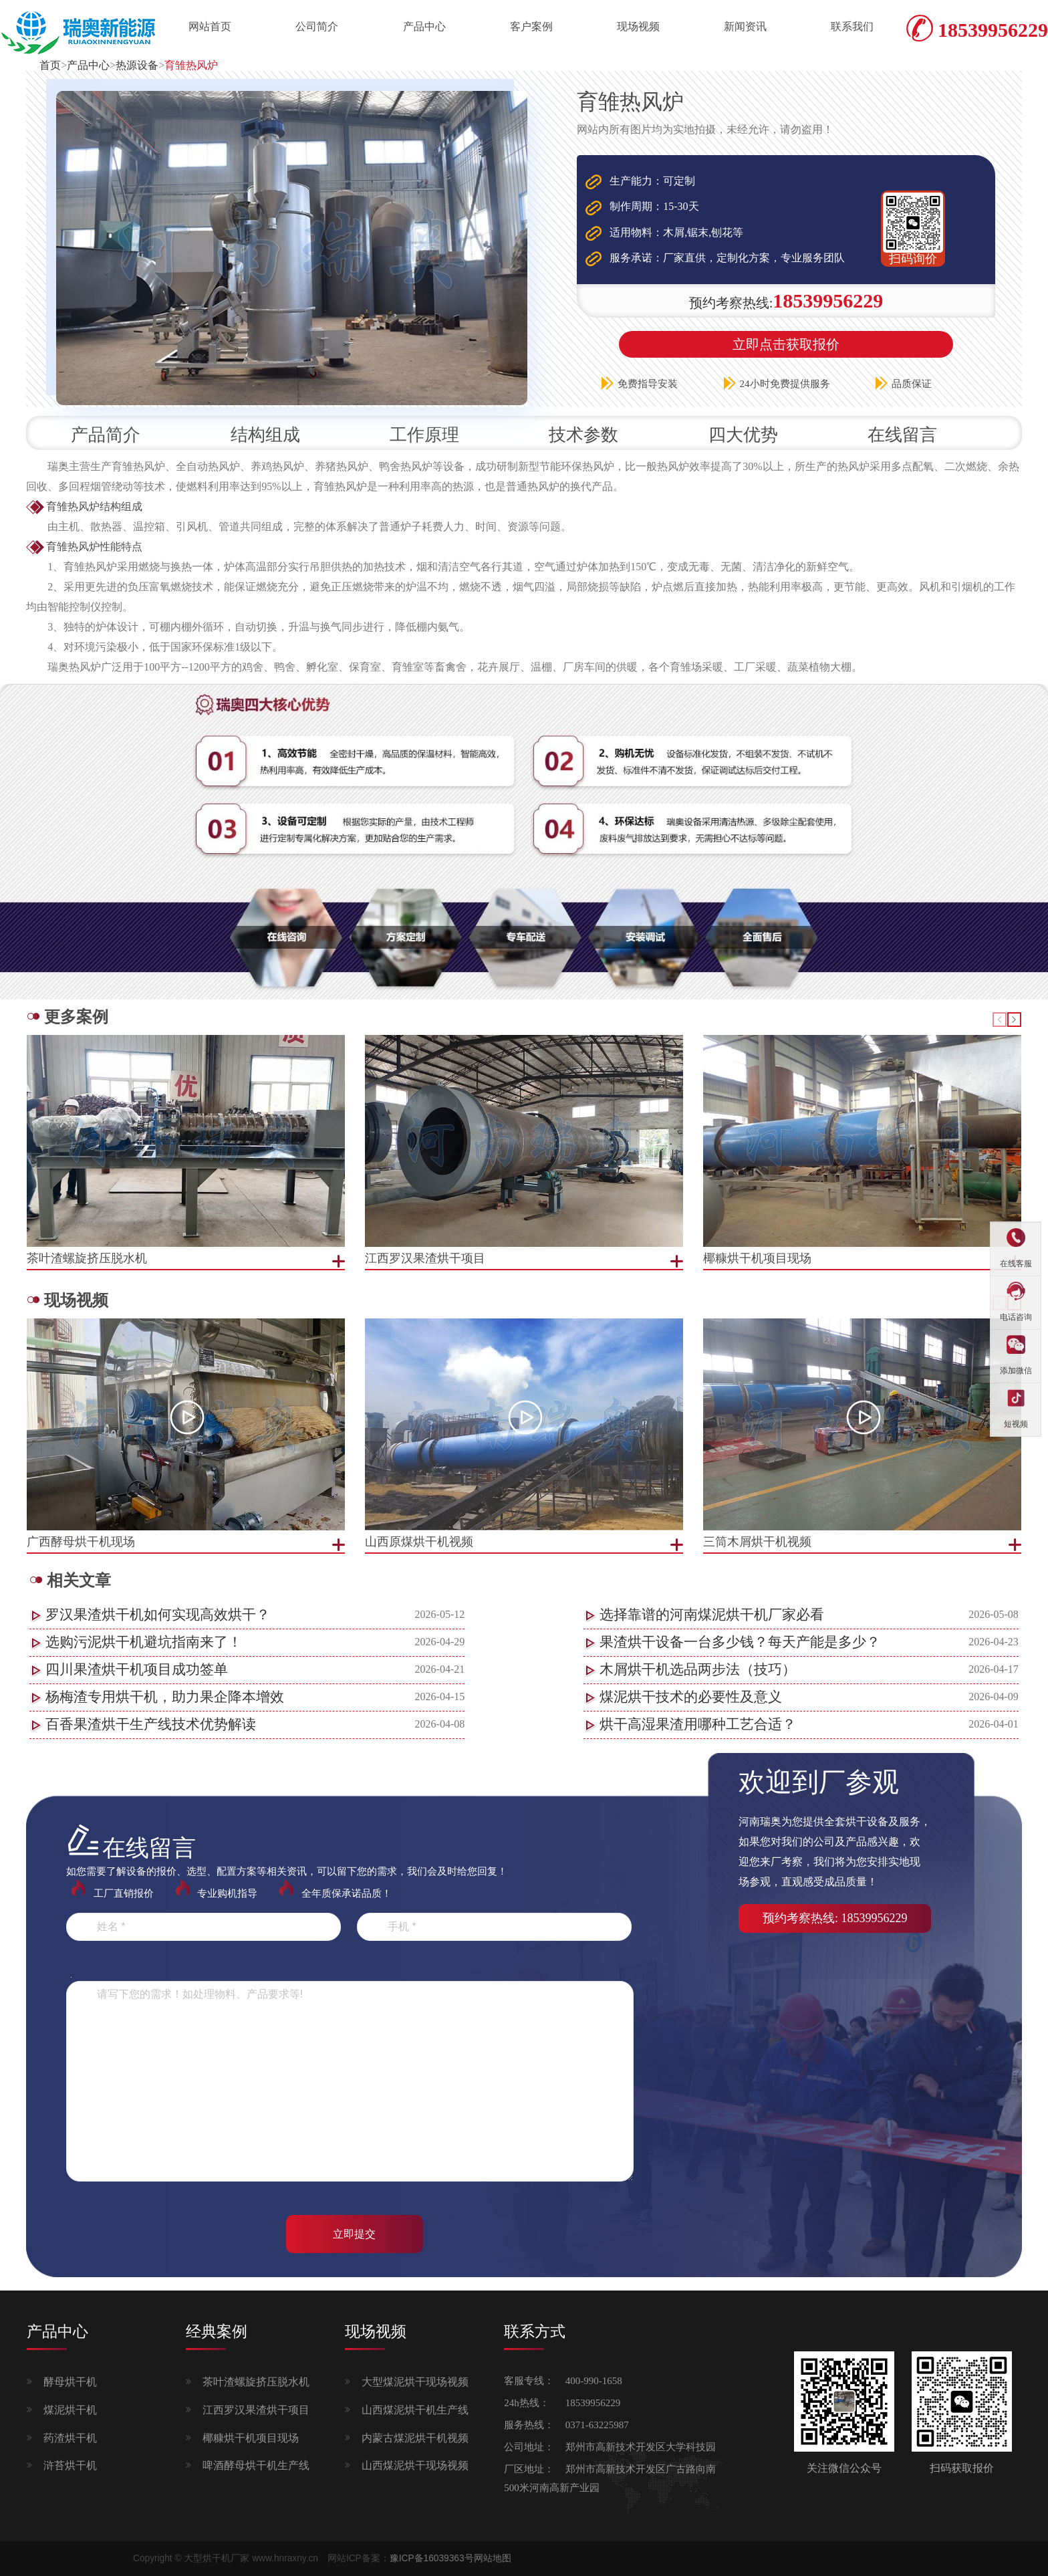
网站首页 (209, 26)
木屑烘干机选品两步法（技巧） (698, 1669)
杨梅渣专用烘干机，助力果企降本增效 (164, 1696)
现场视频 (638, 26)
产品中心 (424, 26)
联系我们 (852, 26)
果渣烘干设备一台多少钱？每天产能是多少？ (740, 1642)
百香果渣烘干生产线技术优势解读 (150, 1724)
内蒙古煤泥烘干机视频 (415, 2438)
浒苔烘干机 (70, 2465)
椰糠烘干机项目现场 (251, 2438)
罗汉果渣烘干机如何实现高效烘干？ (157, 1614)
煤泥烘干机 (70, 2410)
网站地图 (492, 2558)
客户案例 (531, 26)
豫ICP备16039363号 (432, 2558)
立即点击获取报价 (786, 344)
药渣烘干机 (70, 2438)
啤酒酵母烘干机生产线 (256, 2465)
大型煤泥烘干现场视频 (415, 2381)
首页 (50, 65)
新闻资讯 (745, 26)
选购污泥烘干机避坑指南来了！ (143, 1642)
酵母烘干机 (70, 2381)
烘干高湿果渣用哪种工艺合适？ (698, 1724)
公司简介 (316, 26)
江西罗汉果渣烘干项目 (256, 2410)
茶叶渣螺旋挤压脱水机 (256, 2381)
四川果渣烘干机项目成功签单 (136, 1669)
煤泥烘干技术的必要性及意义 (691, 1696)
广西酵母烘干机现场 (81, 1541)
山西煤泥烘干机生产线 (415, 2410)
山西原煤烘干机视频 (419, 1541)
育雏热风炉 (191, 65)
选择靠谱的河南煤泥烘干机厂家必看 (712, 1614)
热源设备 (137, 65)
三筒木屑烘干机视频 (757, 1541)
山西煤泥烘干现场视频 (415, 2465)
